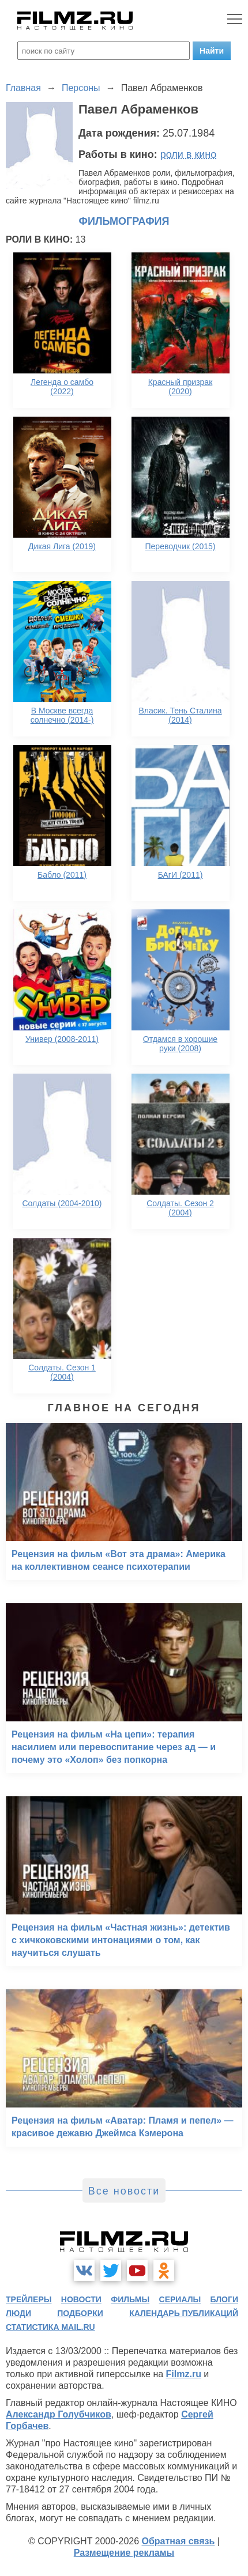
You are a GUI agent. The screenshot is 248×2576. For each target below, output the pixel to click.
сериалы (180, 2299)
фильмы (130, 2299)
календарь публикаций (183, 2313)
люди (18, 2313)
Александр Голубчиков (58, 2414)
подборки (80, 2313)
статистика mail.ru (50, 2327)
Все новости (124, 2191)
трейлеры (29, 2299)
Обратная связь (178, 2541)
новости (81, 2299)
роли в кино (188, 154)
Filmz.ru (183, 2374)
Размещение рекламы (124, 2553)
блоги (224, 2299)
